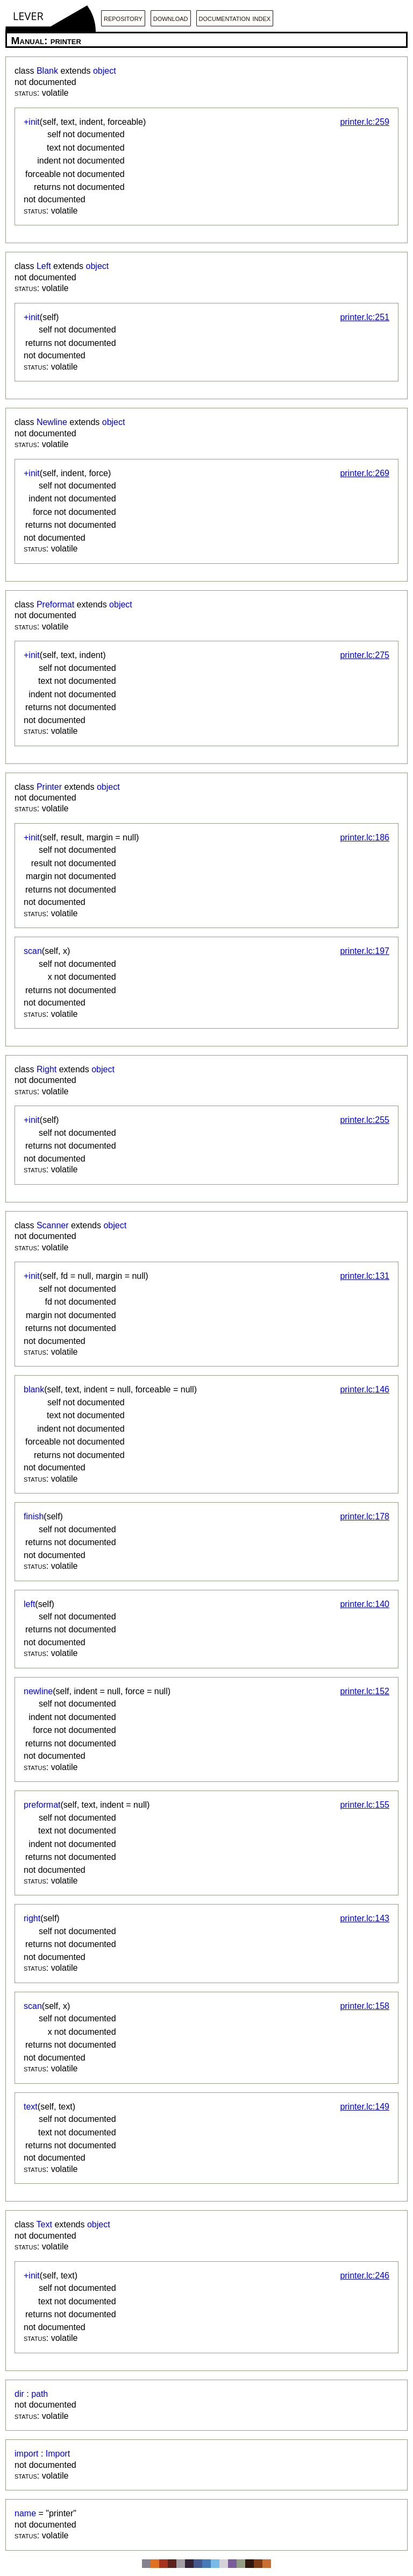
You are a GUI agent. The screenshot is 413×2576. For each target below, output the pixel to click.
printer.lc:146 (364, 1389)
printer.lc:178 (364, 1516)
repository (123, 18)
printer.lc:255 (364, 1119)
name (25, 2513)
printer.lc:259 (364, 121)
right (32, 1918)
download (170, 18)
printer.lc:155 (364, 1804)
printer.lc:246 (364, 2275)
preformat (42, 1804)
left (29, 1604)
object (104, 70)
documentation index (235, 18)
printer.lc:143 (364, 1918)
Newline (52, 422)
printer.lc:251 (364, 317)
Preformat (55, 604)
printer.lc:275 (364, 655)
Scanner (53, 1225)
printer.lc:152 (364, 1691)
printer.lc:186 (364, 837)
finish (34, 1516)
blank (34, 1389)
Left (44, 266)
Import (58, 2453)
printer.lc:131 (364, 1275)
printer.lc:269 (364, 473)
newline (38, 1691)
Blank (47, 70)
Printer (49, 786)
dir (19, 2393)
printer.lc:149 (364, 2106)
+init (32, 121)
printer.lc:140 (364, 1604)
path (39, 2393)
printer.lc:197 (364, 951)
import (26, 2453)
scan (33, 951)
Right (46, 1069)
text (31, 2106)
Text (44, 2224)
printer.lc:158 (364, 2006)
